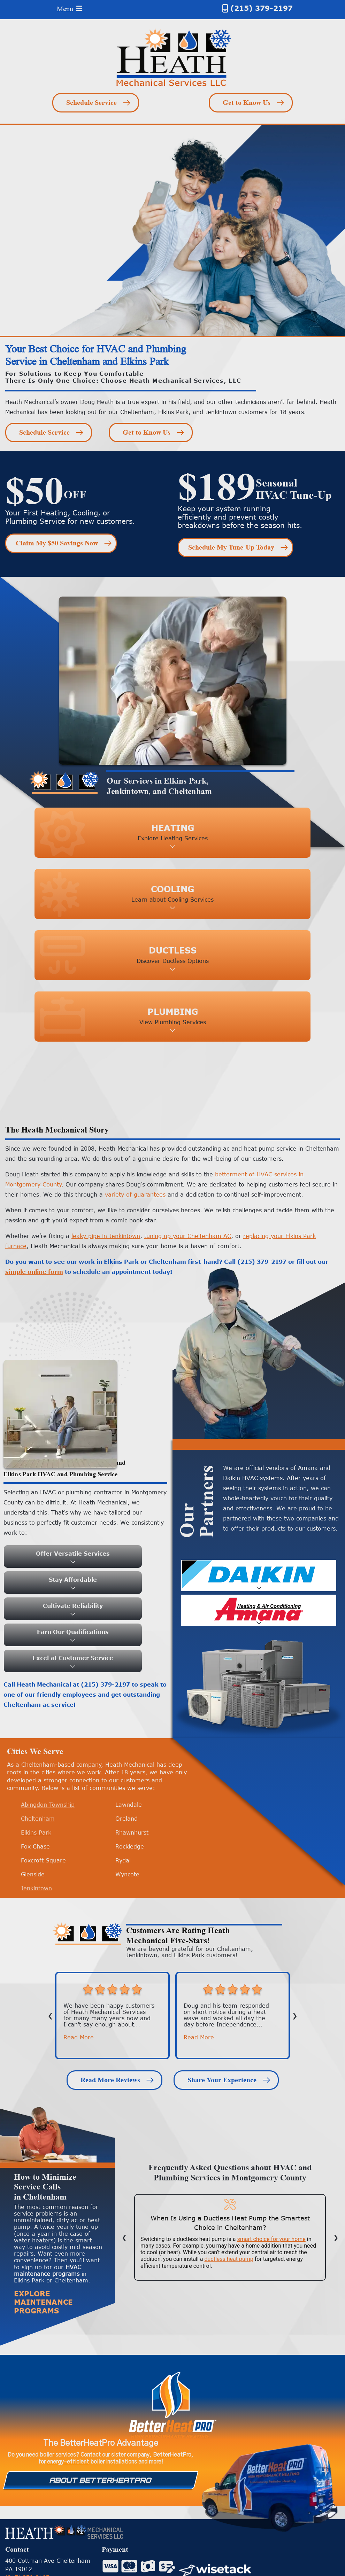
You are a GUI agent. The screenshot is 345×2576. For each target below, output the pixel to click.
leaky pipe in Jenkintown (105, 1236)
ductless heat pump (228, 2259)
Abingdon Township (48, 1804)
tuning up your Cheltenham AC (187, 1236)
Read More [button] (78, 2037)
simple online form (34, 1272)
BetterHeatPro (172, 2455)
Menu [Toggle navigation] (70, 9)
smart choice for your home (271, 2239)
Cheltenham (38, 1818)
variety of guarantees (135, 1194)
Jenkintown (36, 1888)
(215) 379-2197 (261, 7)
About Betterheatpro (101, 2480)
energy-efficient (68, 2462)
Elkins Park (36, 1832)
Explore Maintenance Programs (43, 2301)
